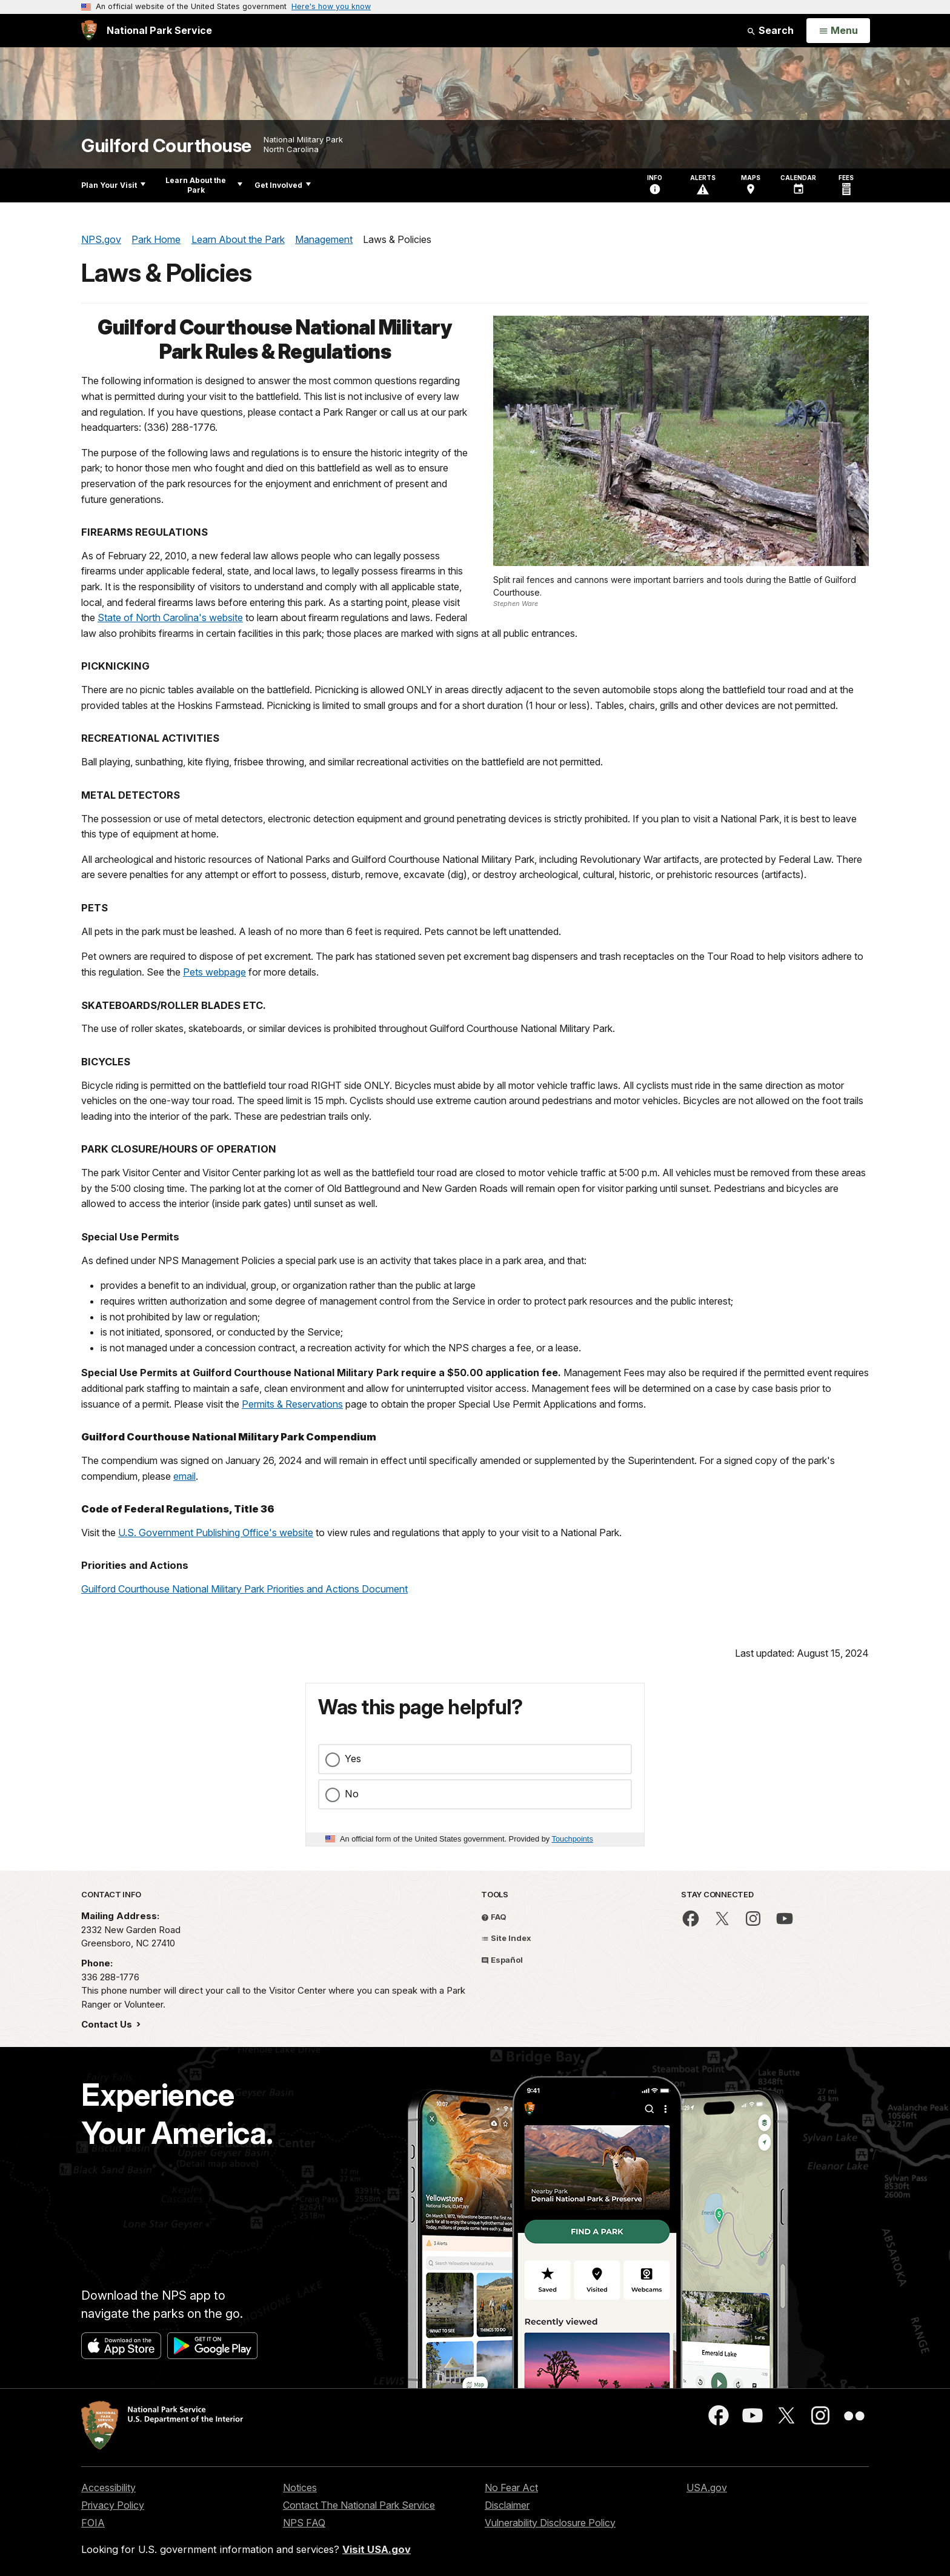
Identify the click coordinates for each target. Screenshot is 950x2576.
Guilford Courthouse (166, 146)
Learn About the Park (203, 185)
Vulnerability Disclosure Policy (550, 2523)
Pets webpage (214, 972)
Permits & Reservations (292, 1404)
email (184, 1476)
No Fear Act (511, 2487)
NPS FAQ (304, 2523)
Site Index (506, 1938)
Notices (300, 2487)
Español (502, 1960)
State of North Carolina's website (170, 617)
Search (770, 30)
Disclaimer (507, 2505)
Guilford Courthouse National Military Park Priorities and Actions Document (244, 1589)
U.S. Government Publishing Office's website (215, 1532)
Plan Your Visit (113, 185)
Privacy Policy (112, 2505)
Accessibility (108, 2487)
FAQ (494, 1917)
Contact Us (108, 2024)
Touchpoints (572, 1838)
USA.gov (706, 2487)
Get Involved (282, 185)
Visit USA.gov (376, 2549)
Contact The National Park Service (359, 2505)
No (352, 1794)
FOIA (93, 2523)
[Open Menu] (838, 31)
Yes (353, 1758)
